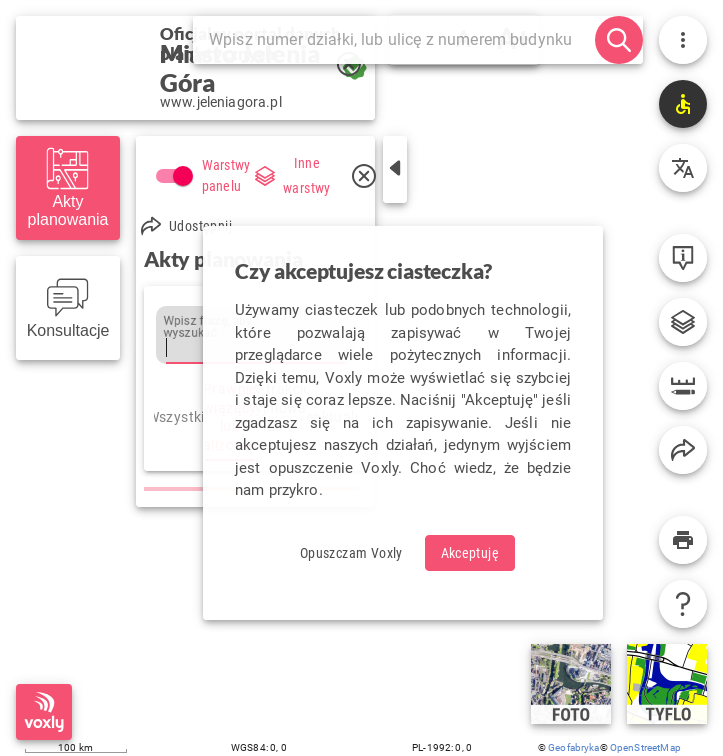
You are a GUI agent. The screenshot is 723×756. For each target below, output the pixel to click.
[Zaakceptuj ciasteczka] (470, 553)
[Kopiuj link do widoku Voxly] (683, 450)
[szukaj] (619, 40)
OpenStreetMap (645, 747)
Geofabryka (574, 747)
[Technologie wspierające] (683, 104)
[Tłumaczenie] (683, 168)
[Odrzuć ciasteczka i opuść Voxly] (351, 553)
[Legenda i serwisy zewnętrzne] (683, 322)
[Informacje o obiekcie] (683, 258)
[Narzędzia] (683, 386)
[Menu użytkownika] (683, 40)
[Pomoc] (683, 604)
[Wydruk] (683, 540)
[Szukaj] (402, 40)
